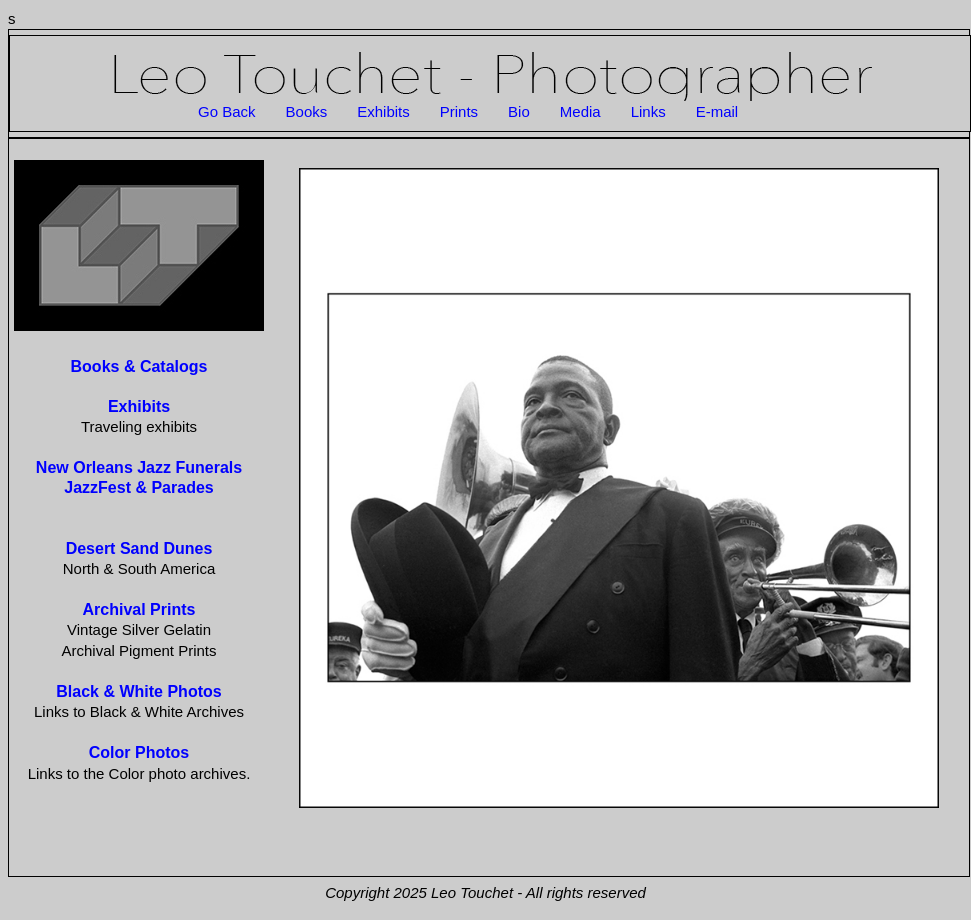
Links (648, 111)
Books (307, 111)
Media (580, 111)
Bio (519, 111)
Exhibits (383, 111)
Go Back (227, 111)
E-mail (717, 111)
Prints (459, 111)
